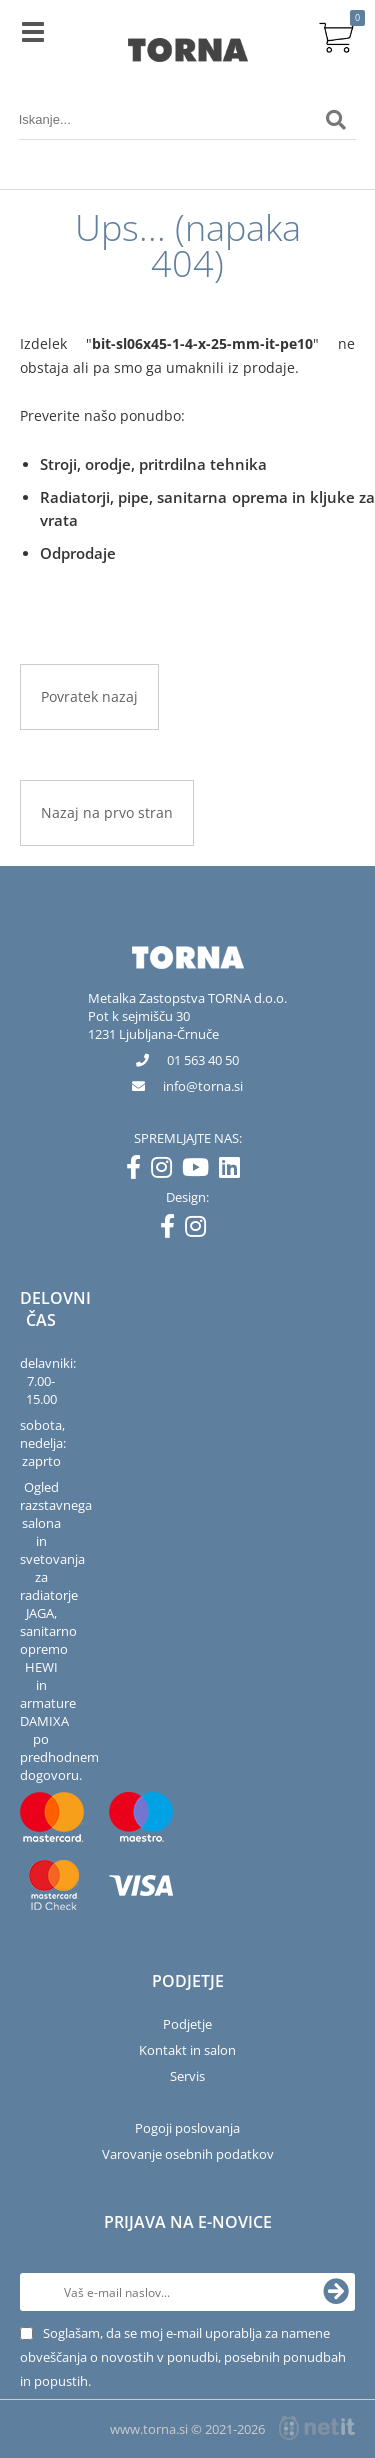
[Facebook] (138, 1171)
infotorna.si (203, 1086)
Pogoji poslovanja (187, 2128)
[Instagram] (166, 1171)
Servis (187, 2076)
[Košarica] (336, 35)
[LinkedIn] (234, 1171)
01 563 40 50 (203, 1060)
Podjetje (187, 2024)
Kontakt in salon (187, 2050)
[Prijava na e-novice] (336, 2292)
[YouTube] (200, 1171)
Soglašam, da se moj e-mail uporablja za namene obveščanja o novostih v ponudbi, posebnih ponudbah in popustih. (183, 2357)
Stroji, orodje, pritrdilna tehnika (153, 464)
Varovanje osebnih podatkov (188, 2154)
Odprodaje (78, 553)
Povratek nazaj (89, 696)
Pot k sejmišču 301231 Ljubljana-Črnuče (153, 1025)
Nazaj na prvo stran (107, 812)
